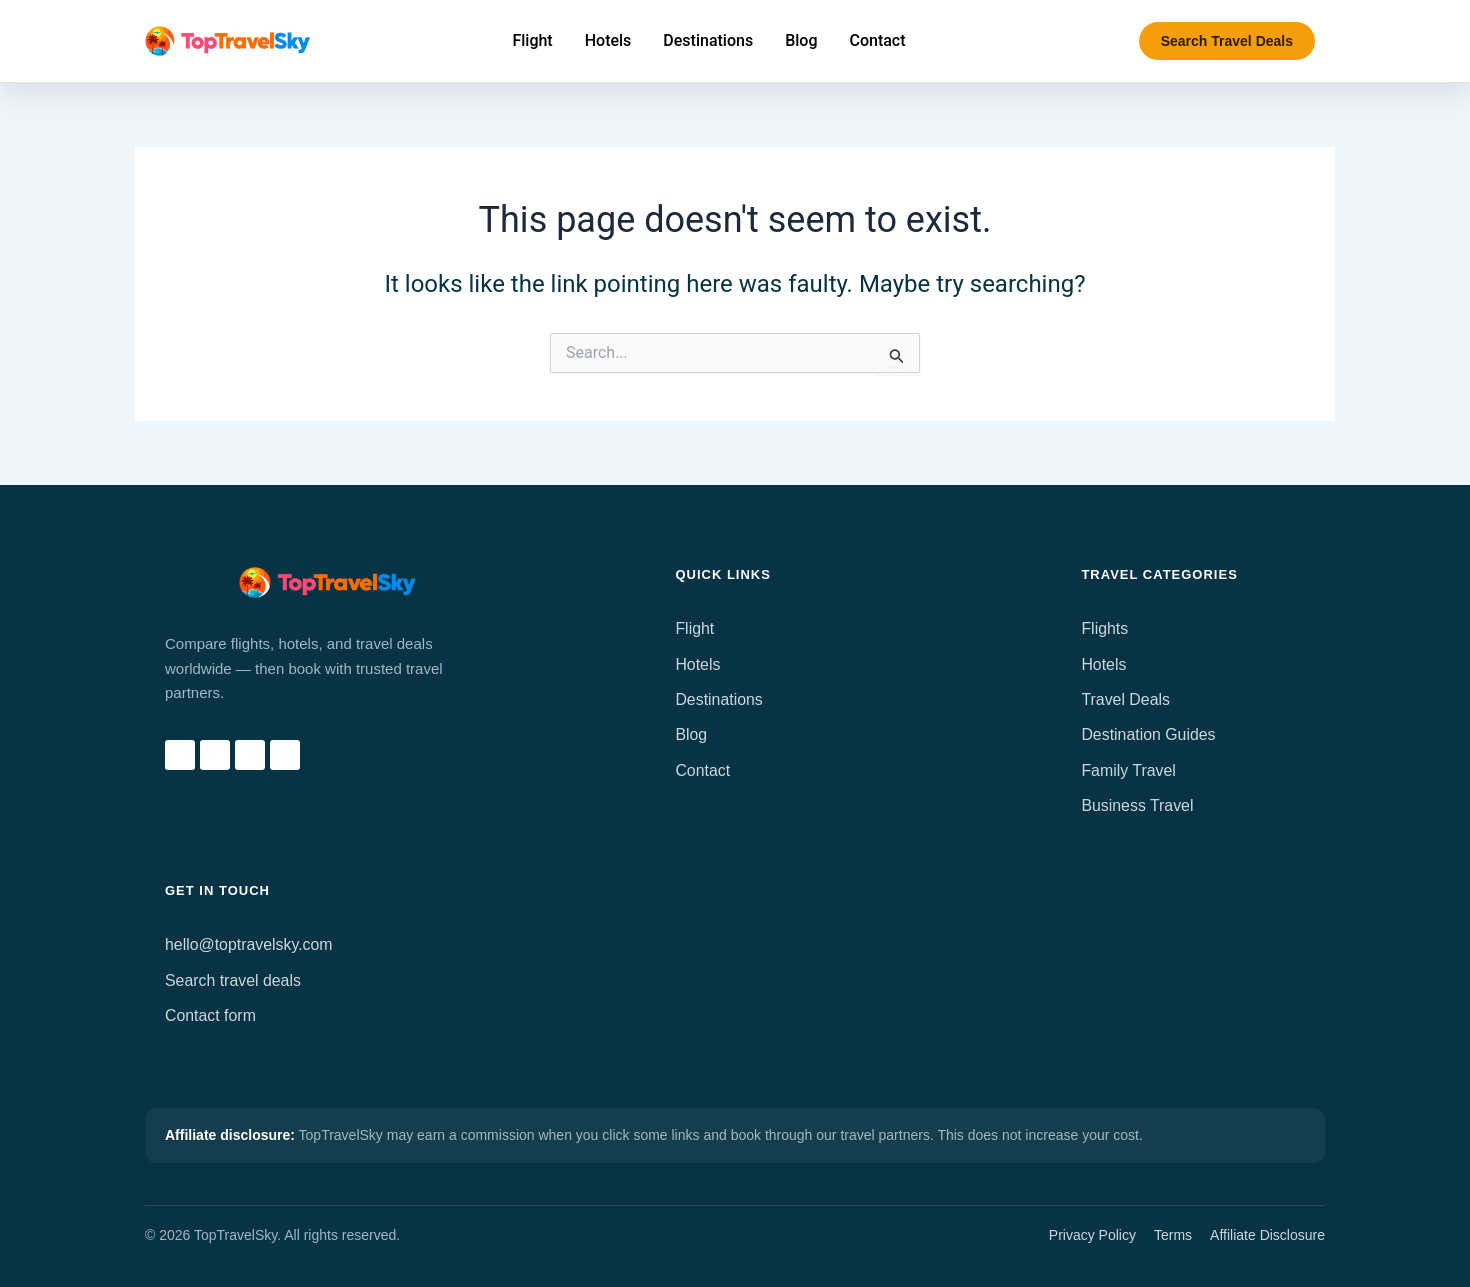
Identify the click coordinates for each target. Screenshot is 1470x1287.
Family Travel (1128, 770)
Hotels (697, 664)
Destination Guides (1148, 734)
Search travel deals (233, 980)
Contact (702, 770)
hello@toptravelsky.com (249, 944)
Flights (1104, 628)
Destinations (719, 699)
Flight (694, 628)
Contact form (211, 1015)
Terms (1173, 1235)
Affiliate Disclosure (1267, 1235)
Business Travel (1137, 805)
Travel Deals (1125, 699)
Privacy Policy (1092, 1235)
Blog (691, 734)
